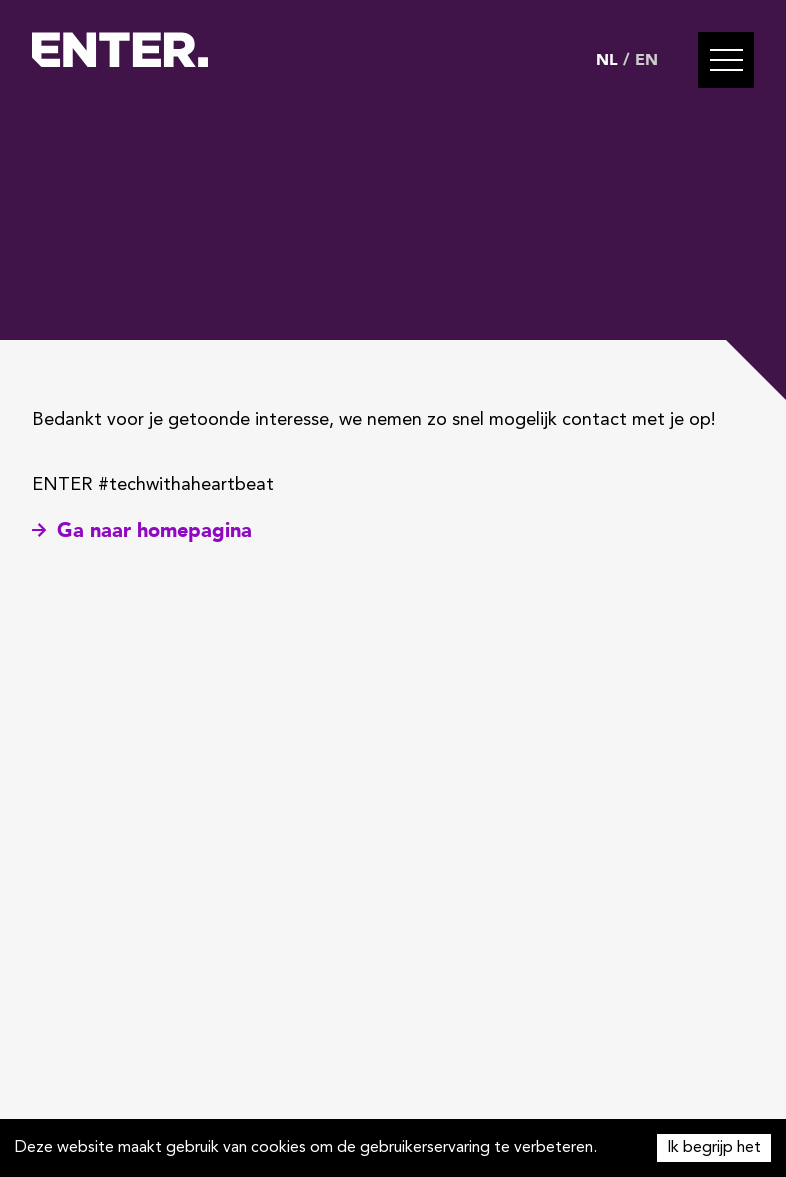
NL (607, 60)
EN (646, 60)
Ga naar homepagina (142, 530)
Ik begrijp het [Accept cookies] (714, 1148)
